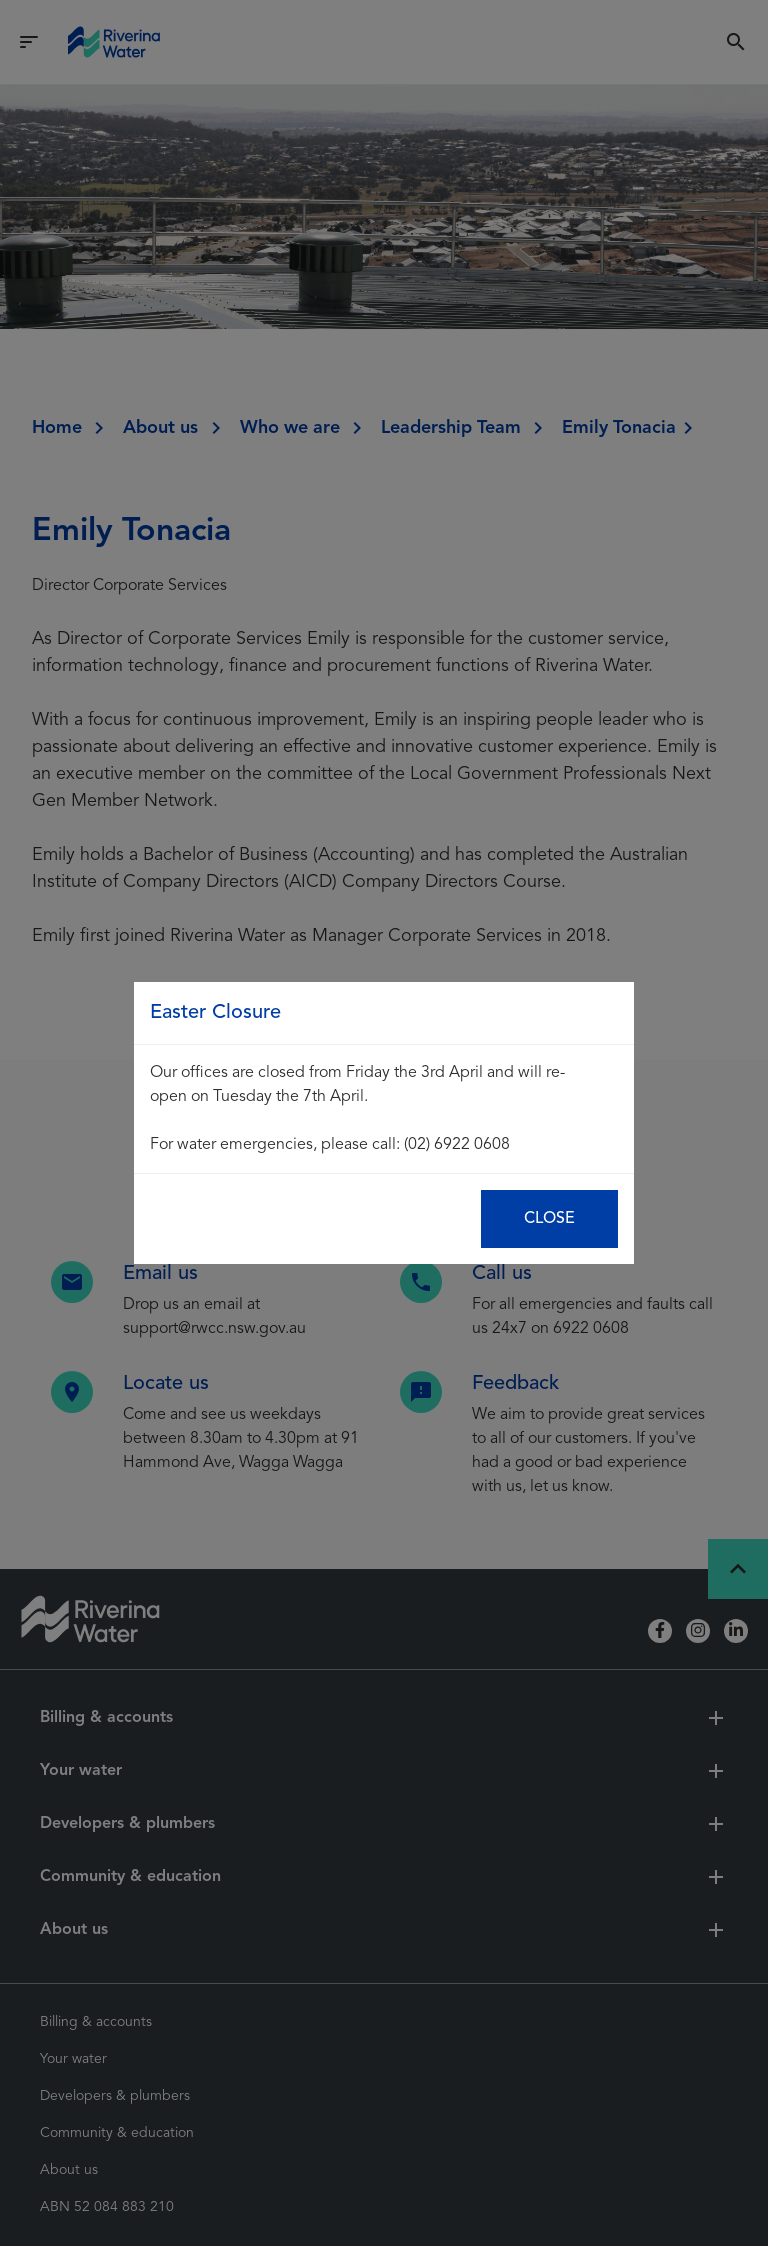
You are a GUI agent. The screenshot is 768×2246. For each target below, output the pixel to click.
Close (549, 1219)
